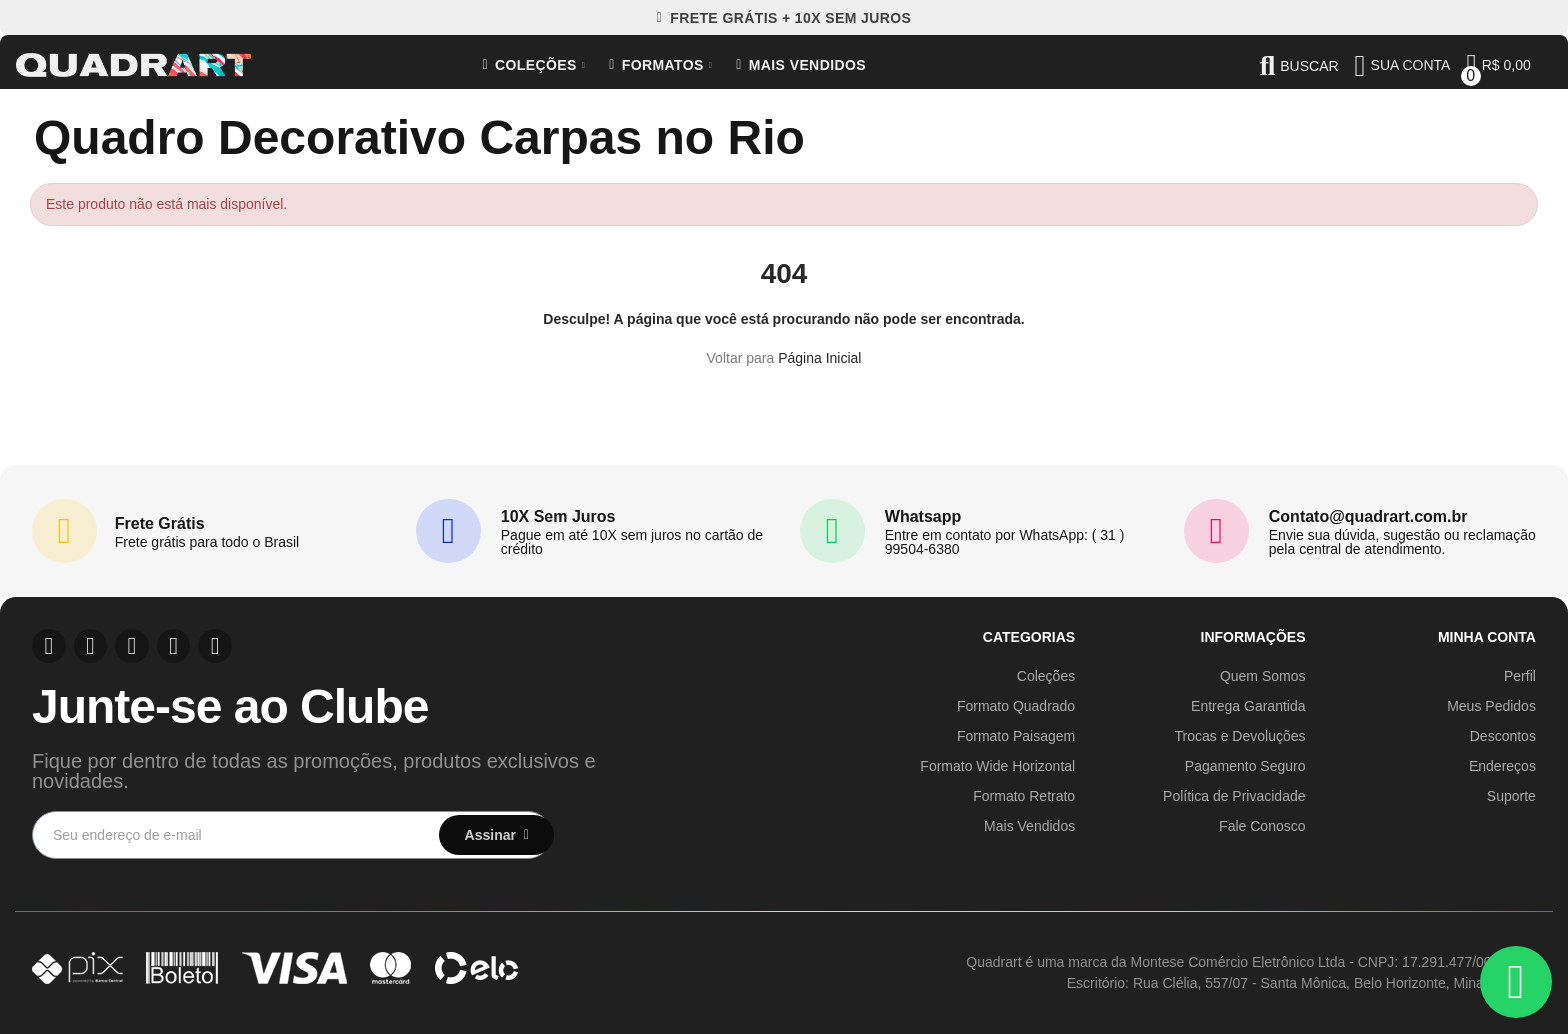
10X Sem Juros (558, 516)
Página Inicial (819, 358)
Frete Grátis (160, 523)
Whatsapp (923, 516)
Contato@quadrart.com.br (1368, 516)
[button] (784, 17)
